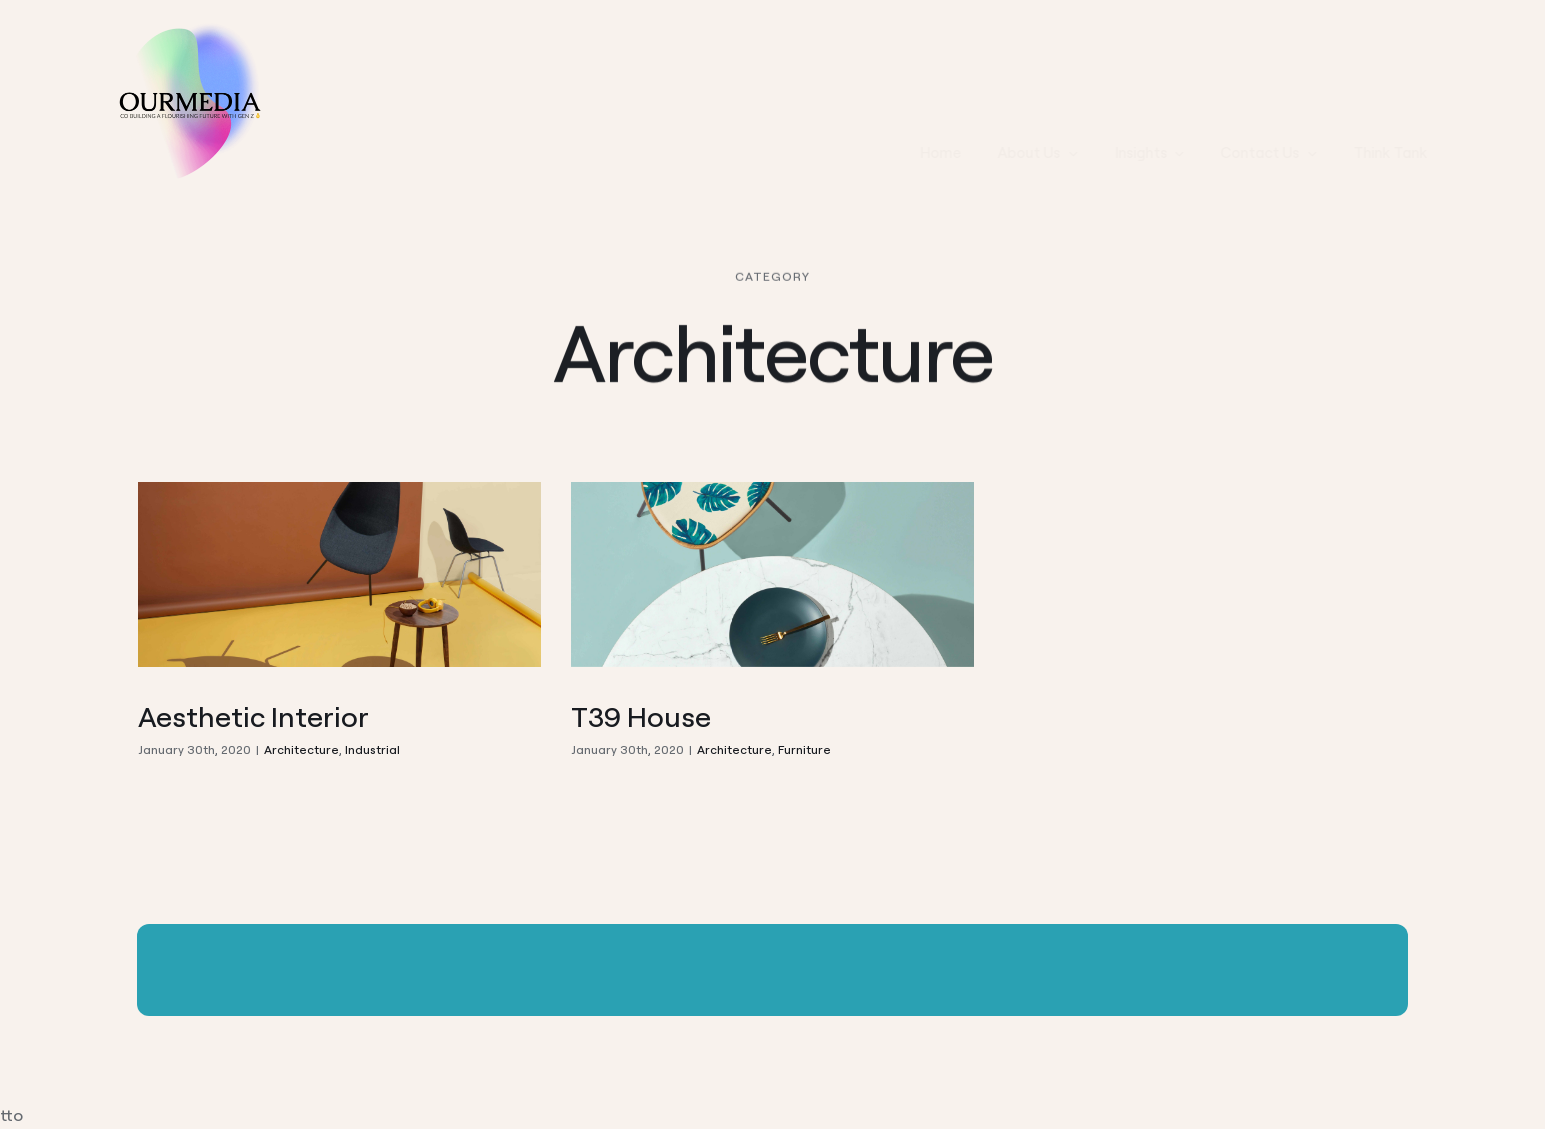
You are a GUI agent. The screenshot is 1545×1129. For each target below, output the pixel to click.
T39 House (641, 716)
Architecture (301, 749)
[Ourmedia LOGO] (187, 29)
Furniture (804, 749)
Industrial (372, 749)
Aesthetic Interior (253, 716)
